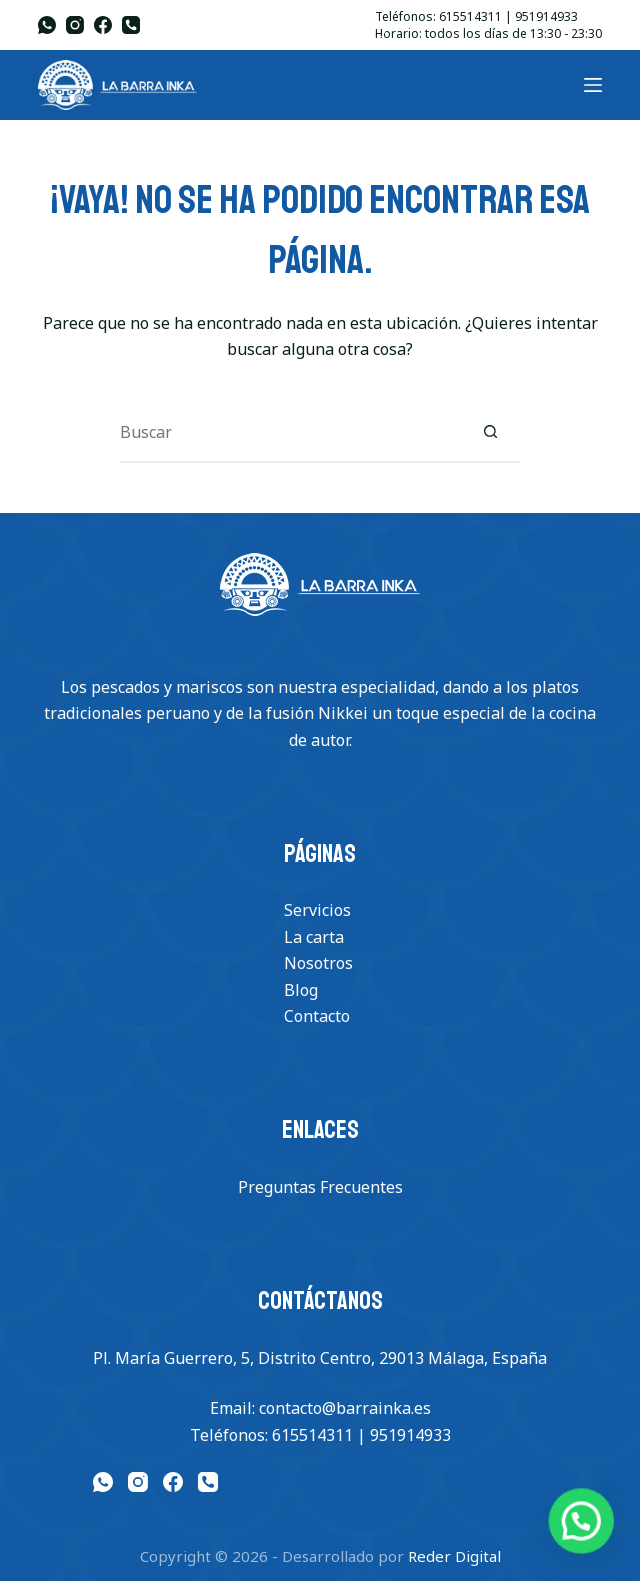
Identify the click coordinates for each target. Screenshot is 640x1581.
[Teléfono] (131, 25)
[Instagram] (75, 25)
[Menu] (593, 85)
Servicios (317, 910)
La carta (314, 937)
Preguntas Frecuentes (320, 1187)
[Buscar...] (290, 433)
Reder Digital (454, 1556)
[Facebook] (103, 25)
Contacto (317, 1016)
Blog (301, 990)
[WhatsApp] (47, 25)
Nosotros (318, 963)
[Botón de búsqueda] (490, 433)
